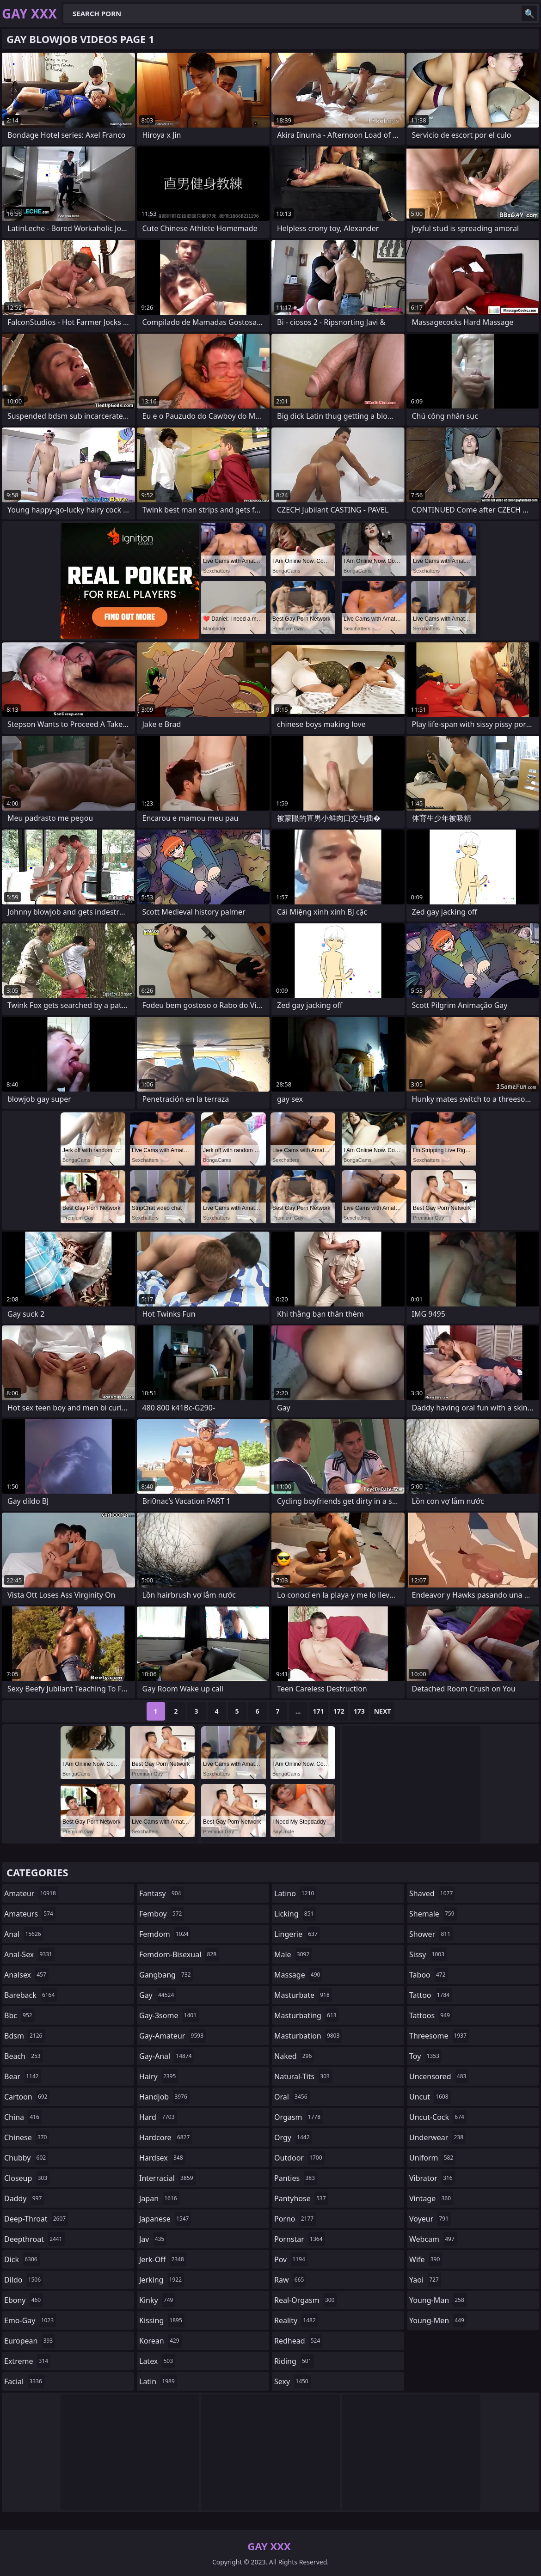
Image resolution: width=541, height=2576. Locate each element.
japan (159, 2198)
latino (295, 1893)
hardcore (165, 2137)
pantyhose (301, 2198)
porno (295, 2219)
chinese (26, 2137)
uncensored (438, 2076)
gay (157, 1995)
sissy (428, 1954)
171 (318, 1711)
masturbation (308, 2036)
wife (425, 2259)
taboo (428, 1975)
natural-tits (303, 2076)
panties (295, 2178)
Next (382, 1711)
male (293, 1954)
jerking (161, 2280)
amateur (31, 1893)
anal (23, 1934)
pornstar (299, 2239)
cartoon (26, 2097)
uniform (432, 2158)
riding (294, 2361)
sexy (292, 2381)
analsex (26, 1975)
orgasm (298, 2117)
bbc (19, 2015)
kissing (161, 2320)
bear (22, 2076)
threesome (439, 2036)
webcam (433, 2239)
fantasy (161, 1893)
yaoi (425, 2280)
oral (292, 2097)
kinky (157, 2300)
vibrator (432, 2178)
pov (290, 2259)
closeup (26, 2178)
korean (160, 2341)
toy (425, 2056)
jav (152, 2239)
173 (359, 1711)
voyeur (430, 2219)
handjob (164, 2097)
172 (338, 1711)
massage (298, 1975)
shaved (432, 1893)
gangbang (166, 1975)
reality (296, 2320)
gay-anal (166, 2056)
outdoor (299, 2158)
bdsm (24, 2036)
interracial (167, 2178)
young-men (438, 2320)
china (23, 2117)
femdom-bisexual (179, 1954)
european (29, 2341)
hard (158, 2117)
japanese (165, 2219)
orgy (293, 2137)
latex (157, 2361)
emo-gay (30, 2320)
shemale (433, 1914)
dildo (23, 2280)
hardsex (162, 2158)
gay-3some (169, 2015)
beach (23, 2056)
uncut (430, 2097)
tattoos (430, 2015)
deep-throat (36, 2219)
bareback (30, 1995)
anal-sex (29, 1954)
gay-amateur (172, 2036)
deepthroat (34, 2239)
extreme (27, 2361)
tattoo (430, 1995)
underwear (437, 2137)
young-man (438, 2300)
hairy (158, 2076)
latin (158, 2381)
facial (24, 2381)
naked (294, 2056)
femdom (165, 1934)
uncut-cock (438, 2117)
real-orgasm (305, 2300)
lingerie (297, 1934)
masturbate (303, 1995)
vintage (431, 2198)
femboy (161, 1914)
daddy (24, 2198)
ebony (23, 2300)
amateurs (29, 1914)
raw (290, 2280)
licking (295, 1914)
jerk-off (162, 2259)
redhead (298, 2341)
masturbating (306, 2015)
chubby (26, 2158)
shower (431, 1934)
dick (22, 2259)
